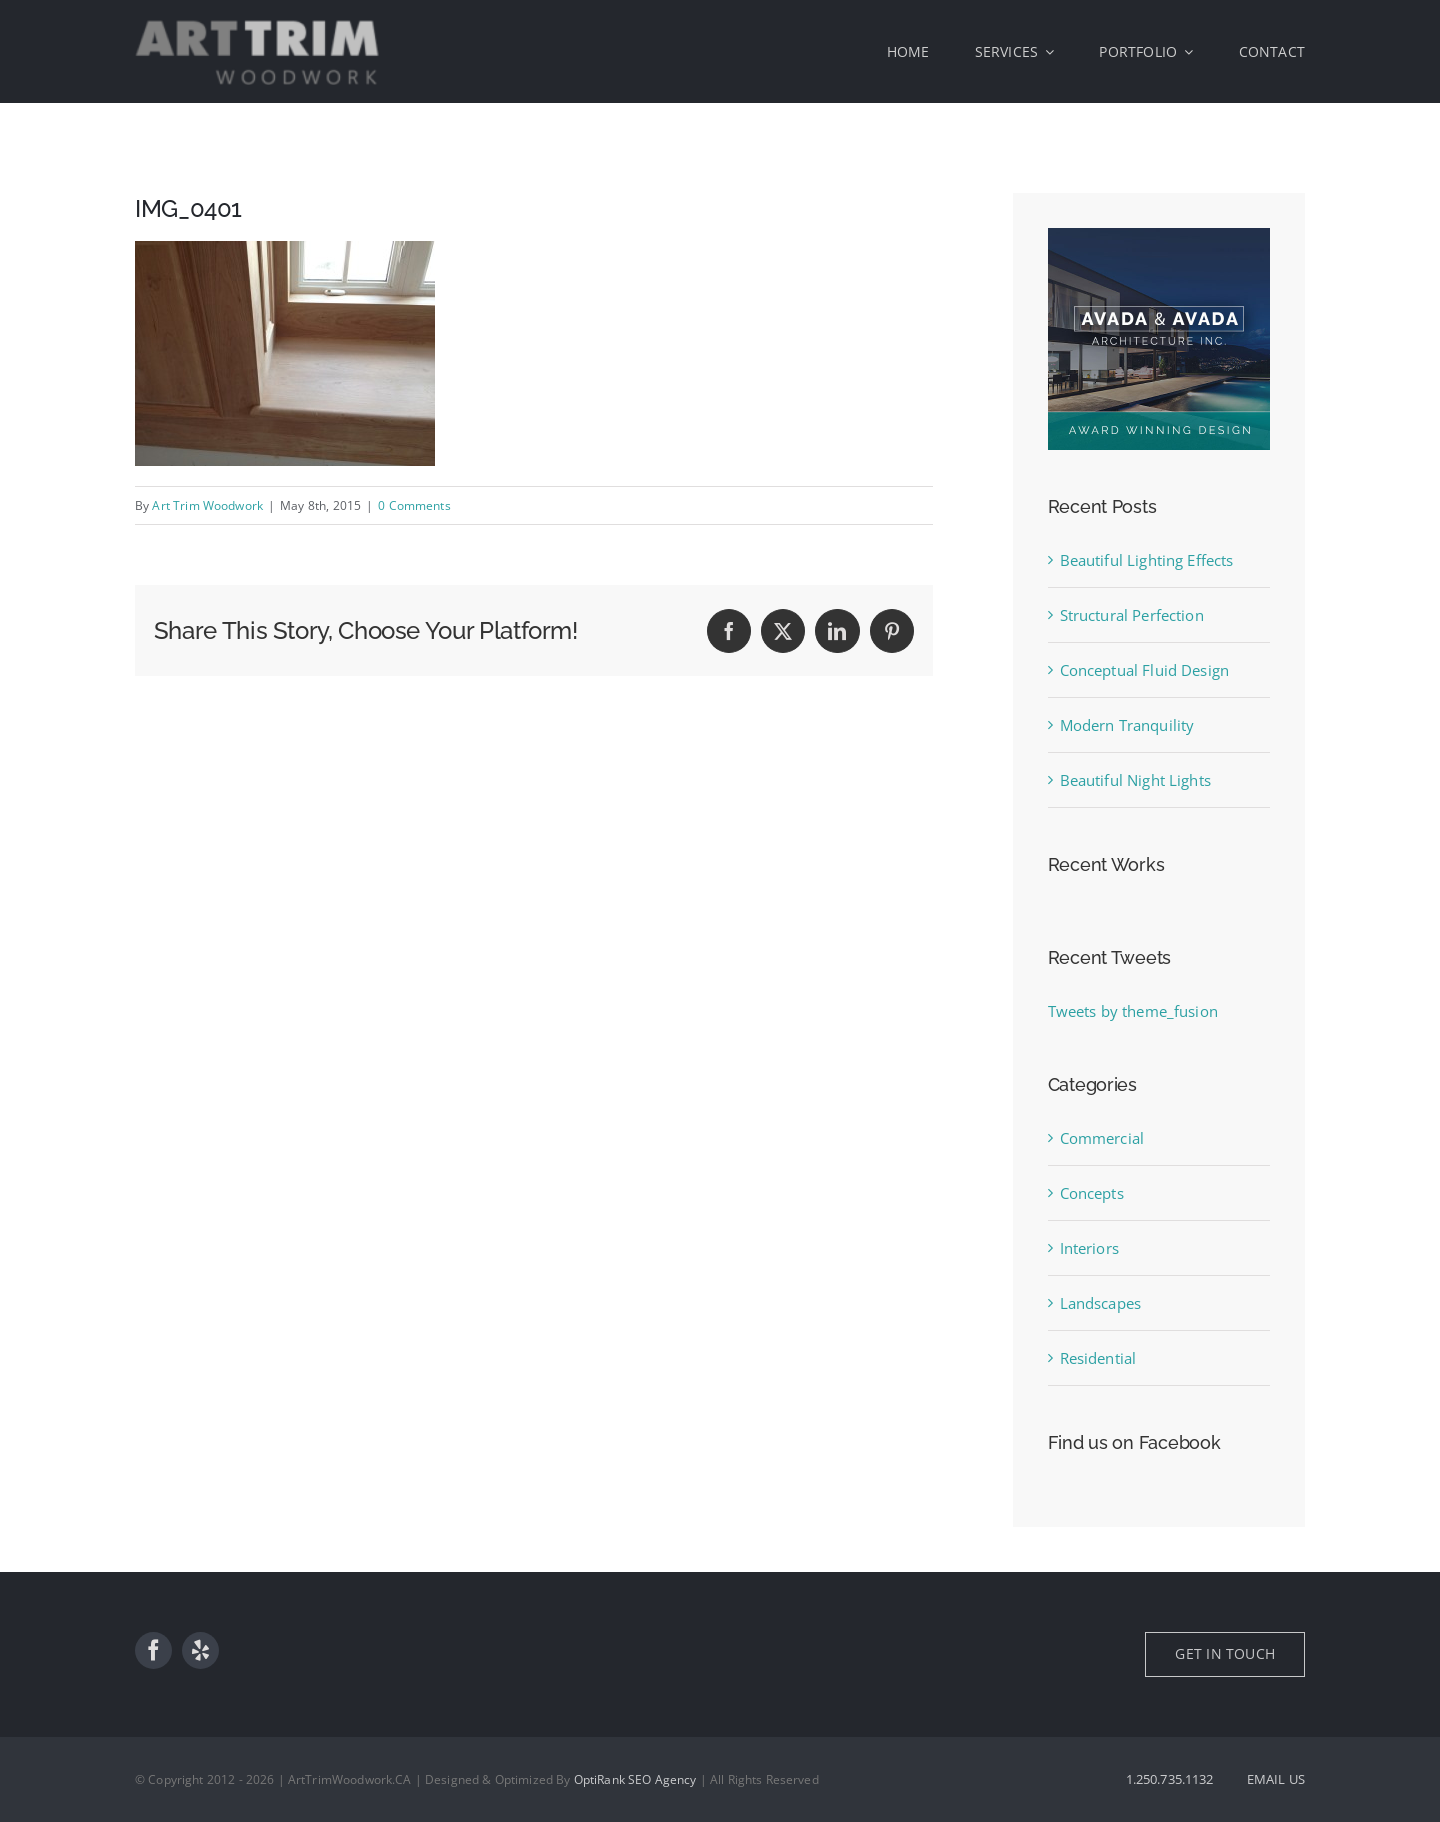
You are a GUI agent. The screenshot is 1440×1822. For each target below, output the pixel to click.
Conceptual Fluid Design (1144, 670)
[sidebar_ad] (1159, 235)
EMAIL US (1276, 1779)
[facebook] (153, 1650)
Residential (1098, 1358)
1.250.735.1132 (1170, 1779)
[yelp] (200, 1650)
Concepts (1092, 1193)
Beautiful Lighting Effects (1147, 560)
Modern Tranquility (1127, 725)
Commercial (1102, 1138)
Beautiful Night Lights (1135, 780)
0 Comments (414, 505)
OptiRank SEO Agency (635, 1779)
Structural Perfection (1132, 615)
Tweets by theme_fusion (1133, 1011)
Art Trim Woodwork (207, 505)
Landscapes (1101, 1303)
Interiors (1089, 1248)
